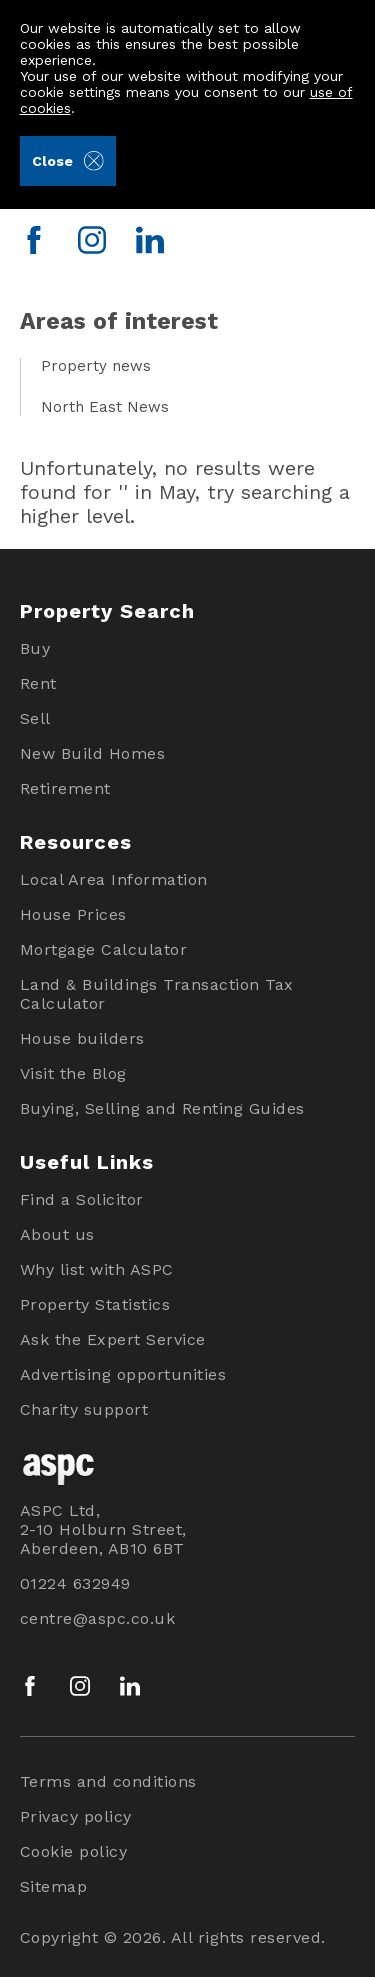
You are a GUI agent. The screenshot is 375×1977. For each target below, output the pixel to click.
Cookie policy (74, 1851)
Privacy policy (76, 1816)
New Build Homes (93, 753)
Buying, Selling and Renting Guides (162, 1108)
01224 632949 (75, 1583)
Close (67, 161)
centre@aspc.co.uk (98, 1618)
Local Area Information (114, 879)
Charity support (84, 1409)
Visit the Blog (73, 1073)
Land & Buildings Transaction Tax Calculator (157, 994)
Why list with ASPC (97, 1269)
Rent (38, 683)
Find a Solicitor (82, 1199)
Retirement (65, 788)
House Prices (73, 914)
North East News (105, 407)
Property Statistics (95, 1304)
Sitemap (54, 1886)
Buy (35, 648)
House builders (82, 1038)
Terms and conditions (108, 1781)
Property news (96, 366)
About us (57, 1234)
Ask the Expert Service (113, 1339)
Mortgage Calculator (104, 949)
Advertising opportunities (123, 1374)
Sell (35, 718)
